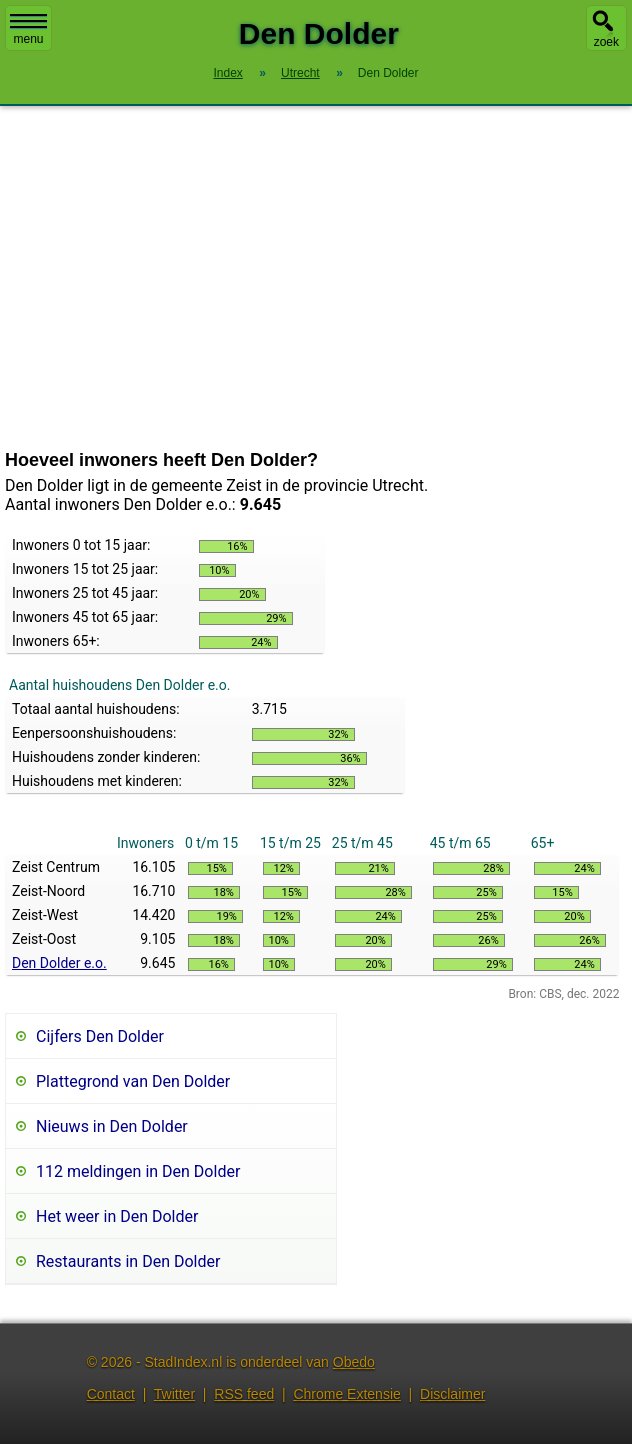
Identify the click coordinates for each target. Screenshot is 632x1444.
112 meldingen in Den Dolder (138, 1171)
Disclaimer (452, 1394)
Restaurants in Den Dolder (128, 1261)
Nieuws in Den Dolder (112, 1126)
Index (227, 73)
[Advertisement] (316, 278)
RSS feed (244, 1394)
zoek (606, 42)
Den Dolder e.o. (59, 963)
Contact (111, 1394)
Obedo (354, 1362)
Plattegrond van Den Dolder (133, 1081)
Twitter (174, 1394)
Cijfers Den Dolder (100, 1036)
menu (28, 30)
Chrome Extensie (346, 1394)
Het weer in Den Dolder (117, 1216)
